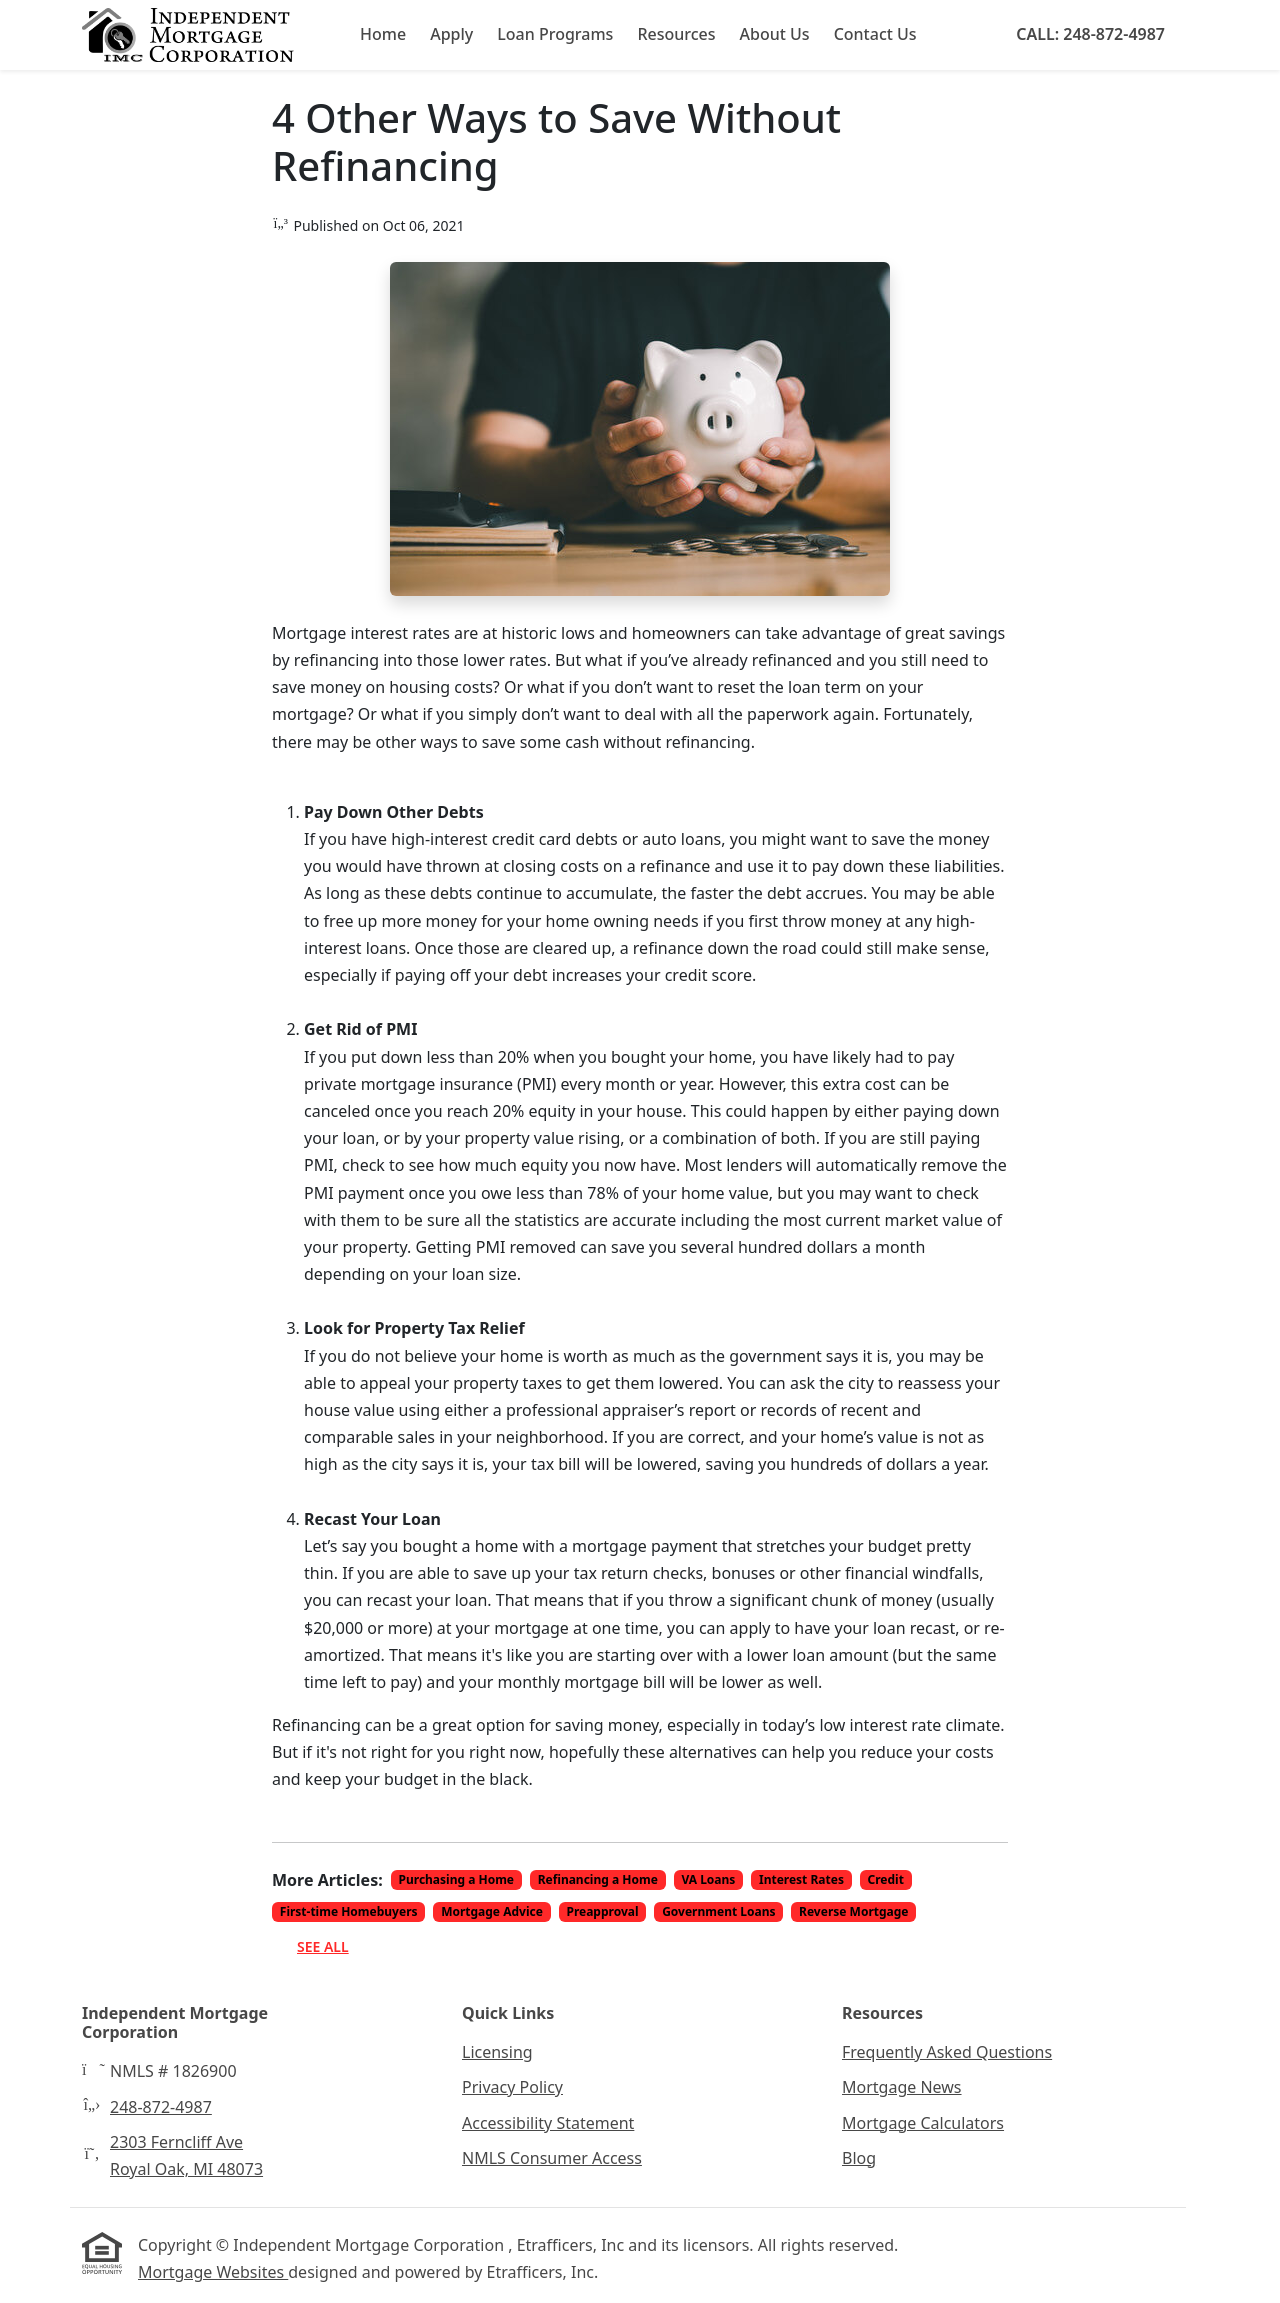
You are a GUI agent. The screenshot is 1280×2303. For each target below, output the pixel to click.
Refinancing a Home (598, 1879)
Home (383, 34)
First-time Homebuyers (349, 1911)
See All (323, 1946)
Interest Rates (801, 1879)
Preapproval (602, 1911)
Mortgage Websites (213, 2272)
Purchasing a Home (457, 1879)
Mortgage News (902, 2087)
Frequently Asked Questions (947, 2052)
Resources (676, 34)
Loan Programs (555, 34)
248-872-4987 (161, 2107)
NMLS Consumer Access (552, 2158)
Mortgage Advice (492, 1911)
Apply (451, 34)
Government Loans (718, 1911)
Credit (886, 1879)
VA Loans (708, 1879)
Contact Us (875, 34)
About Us (775, 34)
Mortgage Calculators (923, 2123)
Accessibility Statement (548, 2123)
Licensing (497, 2052)
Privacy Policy (512, 2087)
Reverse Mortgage (853, 1911)
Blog (859, 2158)
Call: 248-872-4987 (1090, 34)
